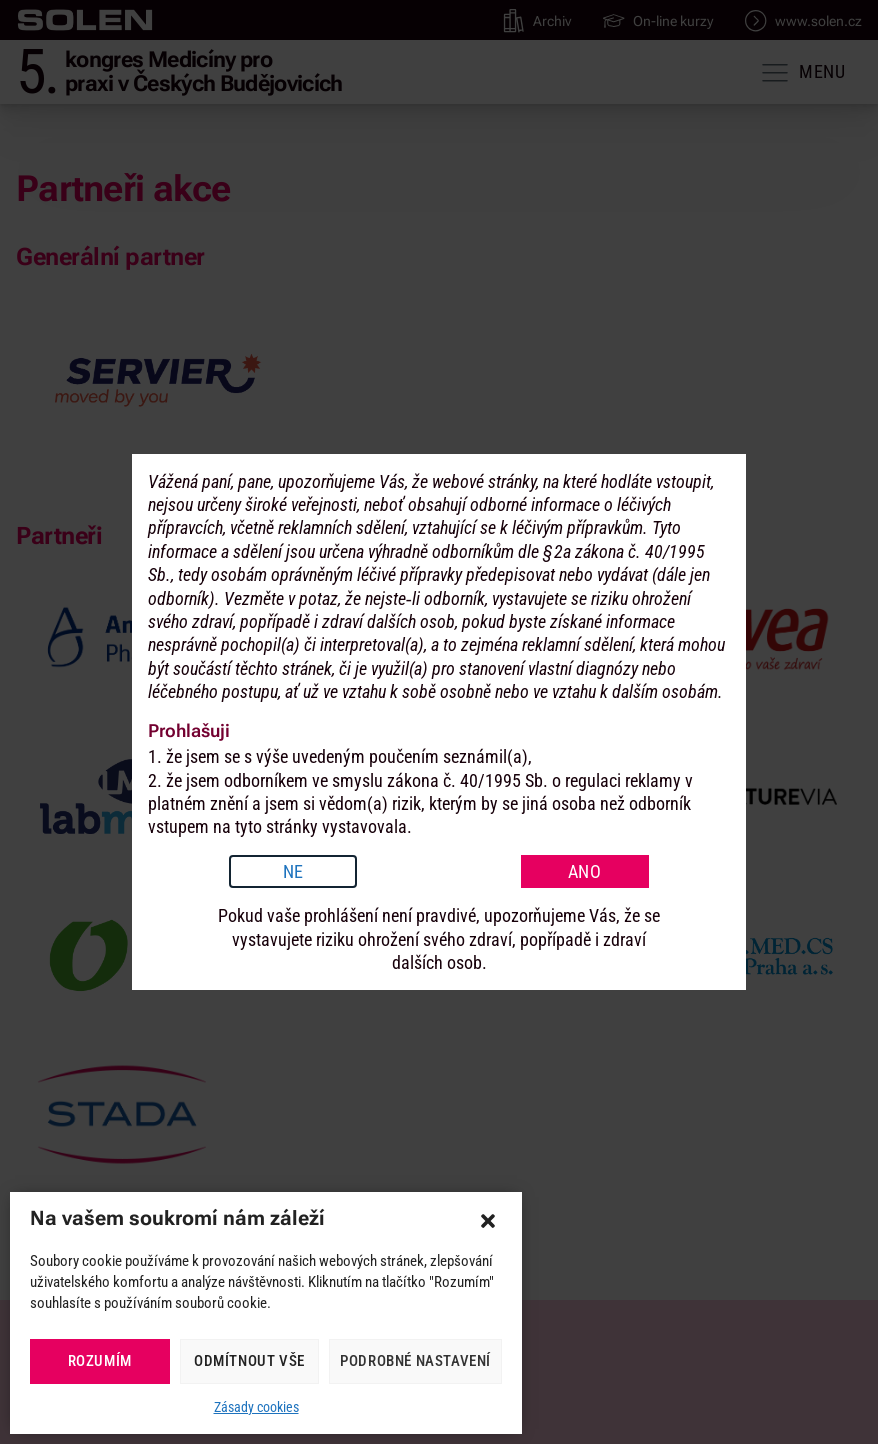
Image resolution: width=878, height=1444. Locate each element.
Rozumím (100, 1361)
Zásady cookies (256, 1407)
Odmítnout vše (249, 1361)
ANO (585, 871)
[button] (488, 1221)
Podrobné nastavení (415, 1361)
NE (293, 871)
